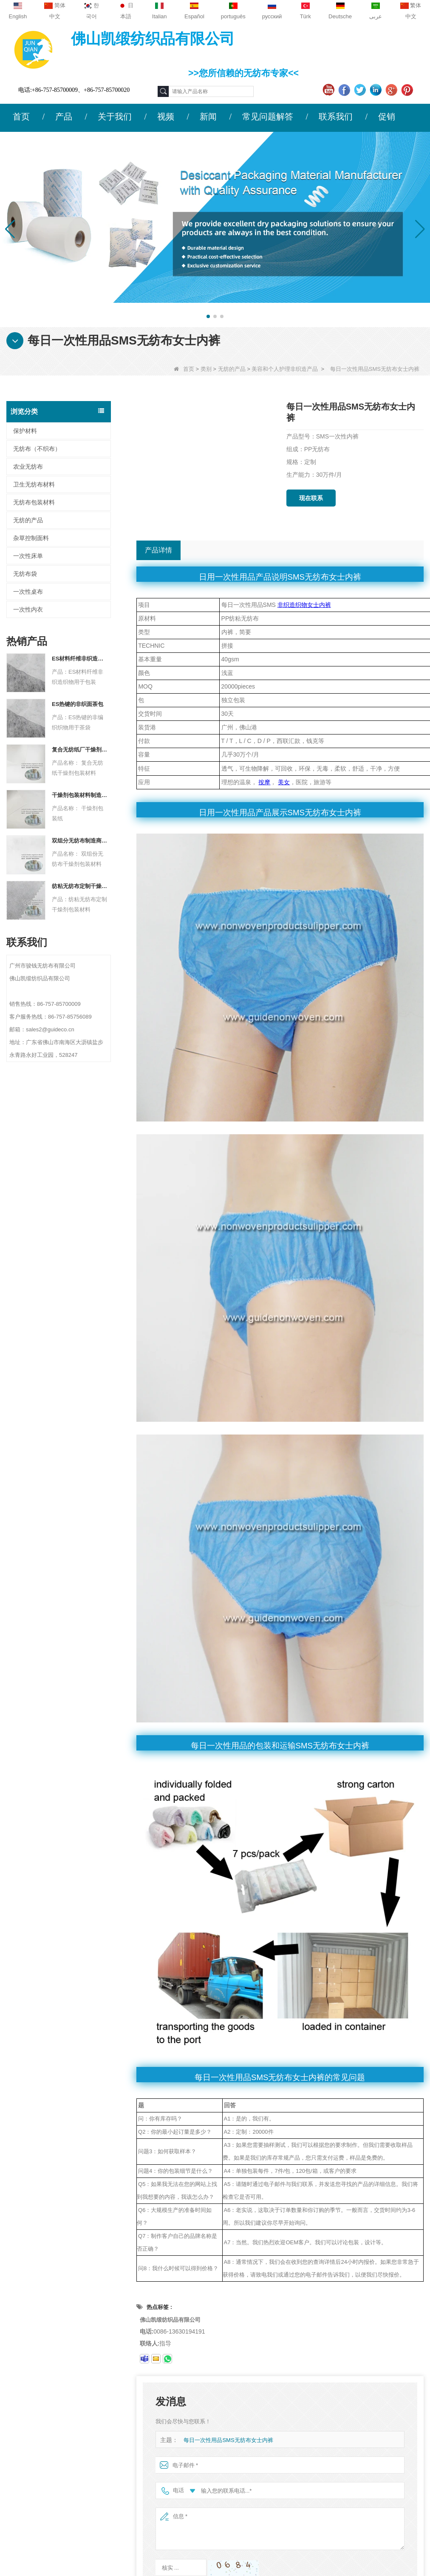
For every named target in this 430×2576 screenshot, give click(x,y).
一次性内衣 (28, 609)
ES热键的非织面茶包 (77, 704)
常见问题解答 (267, 116)
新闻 (208, 116)
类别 (206, 369)
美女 (284, 782)
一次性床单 (28, 555)
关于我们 (115, 116)
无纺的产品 (232, 369)
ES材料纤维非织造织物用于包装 (80, 658)
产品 (63, 116)
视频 (165, 116)
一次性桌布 (28, 591)
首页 (21, 116)
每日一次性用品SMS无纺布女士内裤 (228, 2440)
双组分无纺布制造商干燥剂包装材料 (80, 840)
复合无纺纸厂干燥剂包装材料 (80, 749)
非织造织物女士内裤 (304, 604)
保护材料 (25, 430)
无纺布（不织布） (37, 448)
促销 (386, 116)
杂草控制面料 (31, 538)
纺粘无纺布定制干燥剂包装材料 (80, 886)
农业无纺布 (28, 466)
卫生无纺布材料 (34, 484)
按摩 (264, 782)
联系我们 (336, 116)
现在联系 (311, 498)
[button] (208, 316)
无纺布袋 (25, 573)
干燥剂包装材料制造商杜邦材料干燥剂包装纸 (80, 795)
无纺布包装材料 (34, 502)
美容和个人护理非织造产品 (285, 369)
